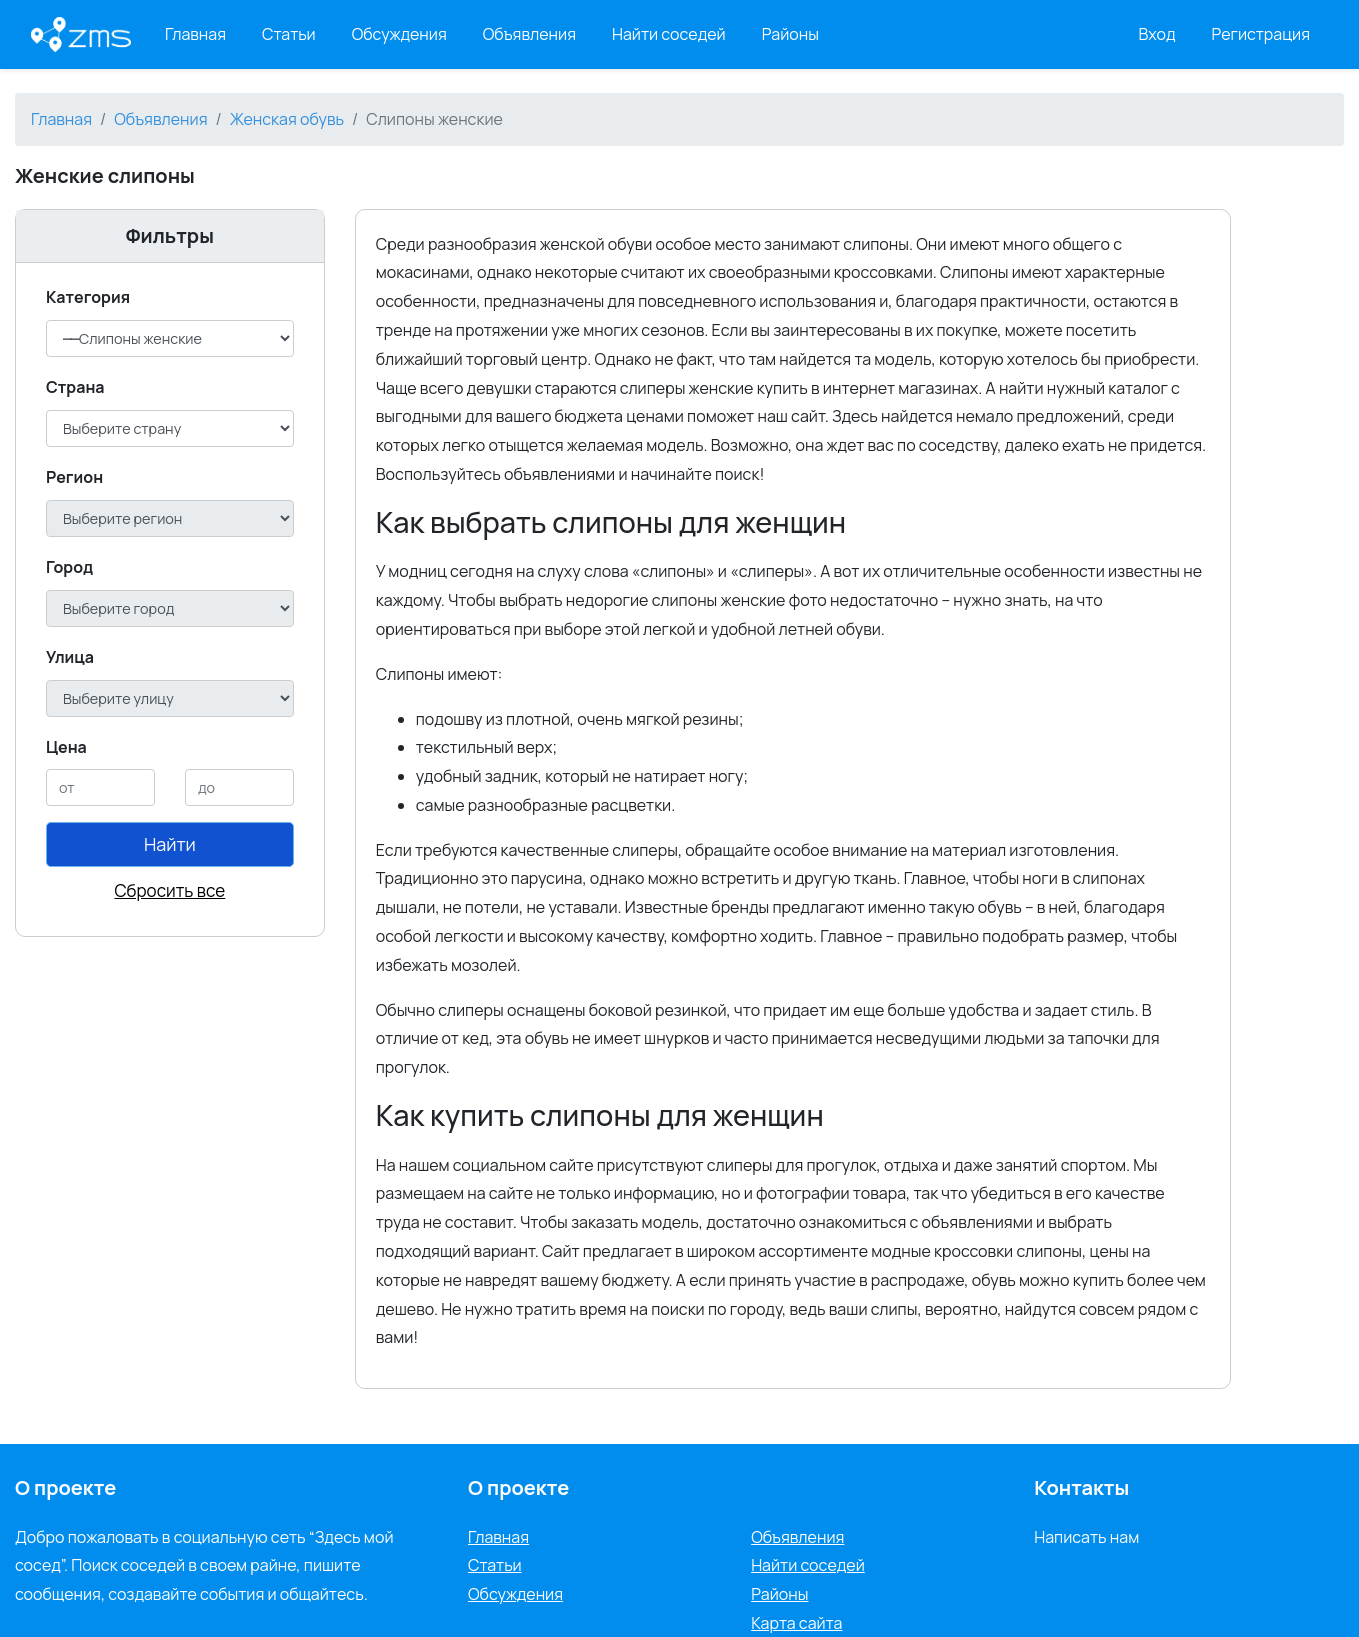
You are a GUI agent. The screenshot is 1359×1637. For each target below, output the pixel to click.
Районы (790, 34)
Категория (88, 297)
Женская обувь (287, 119)
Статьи (289, 34)
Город (69, 567)
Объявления (529, 34)
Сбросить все (169, 890)
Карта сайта (796, 1623)
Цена (66, 747)
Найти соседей (669, 34)
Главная (195, 34)
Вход (1157, 34)
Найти (170, 844)
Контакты (1081, 1487)
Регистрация (1261, 34)
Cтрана (75, 387)
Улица (70, 657)
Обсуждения (399, 34)
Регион (74, 477)
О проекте (518, 1487)
